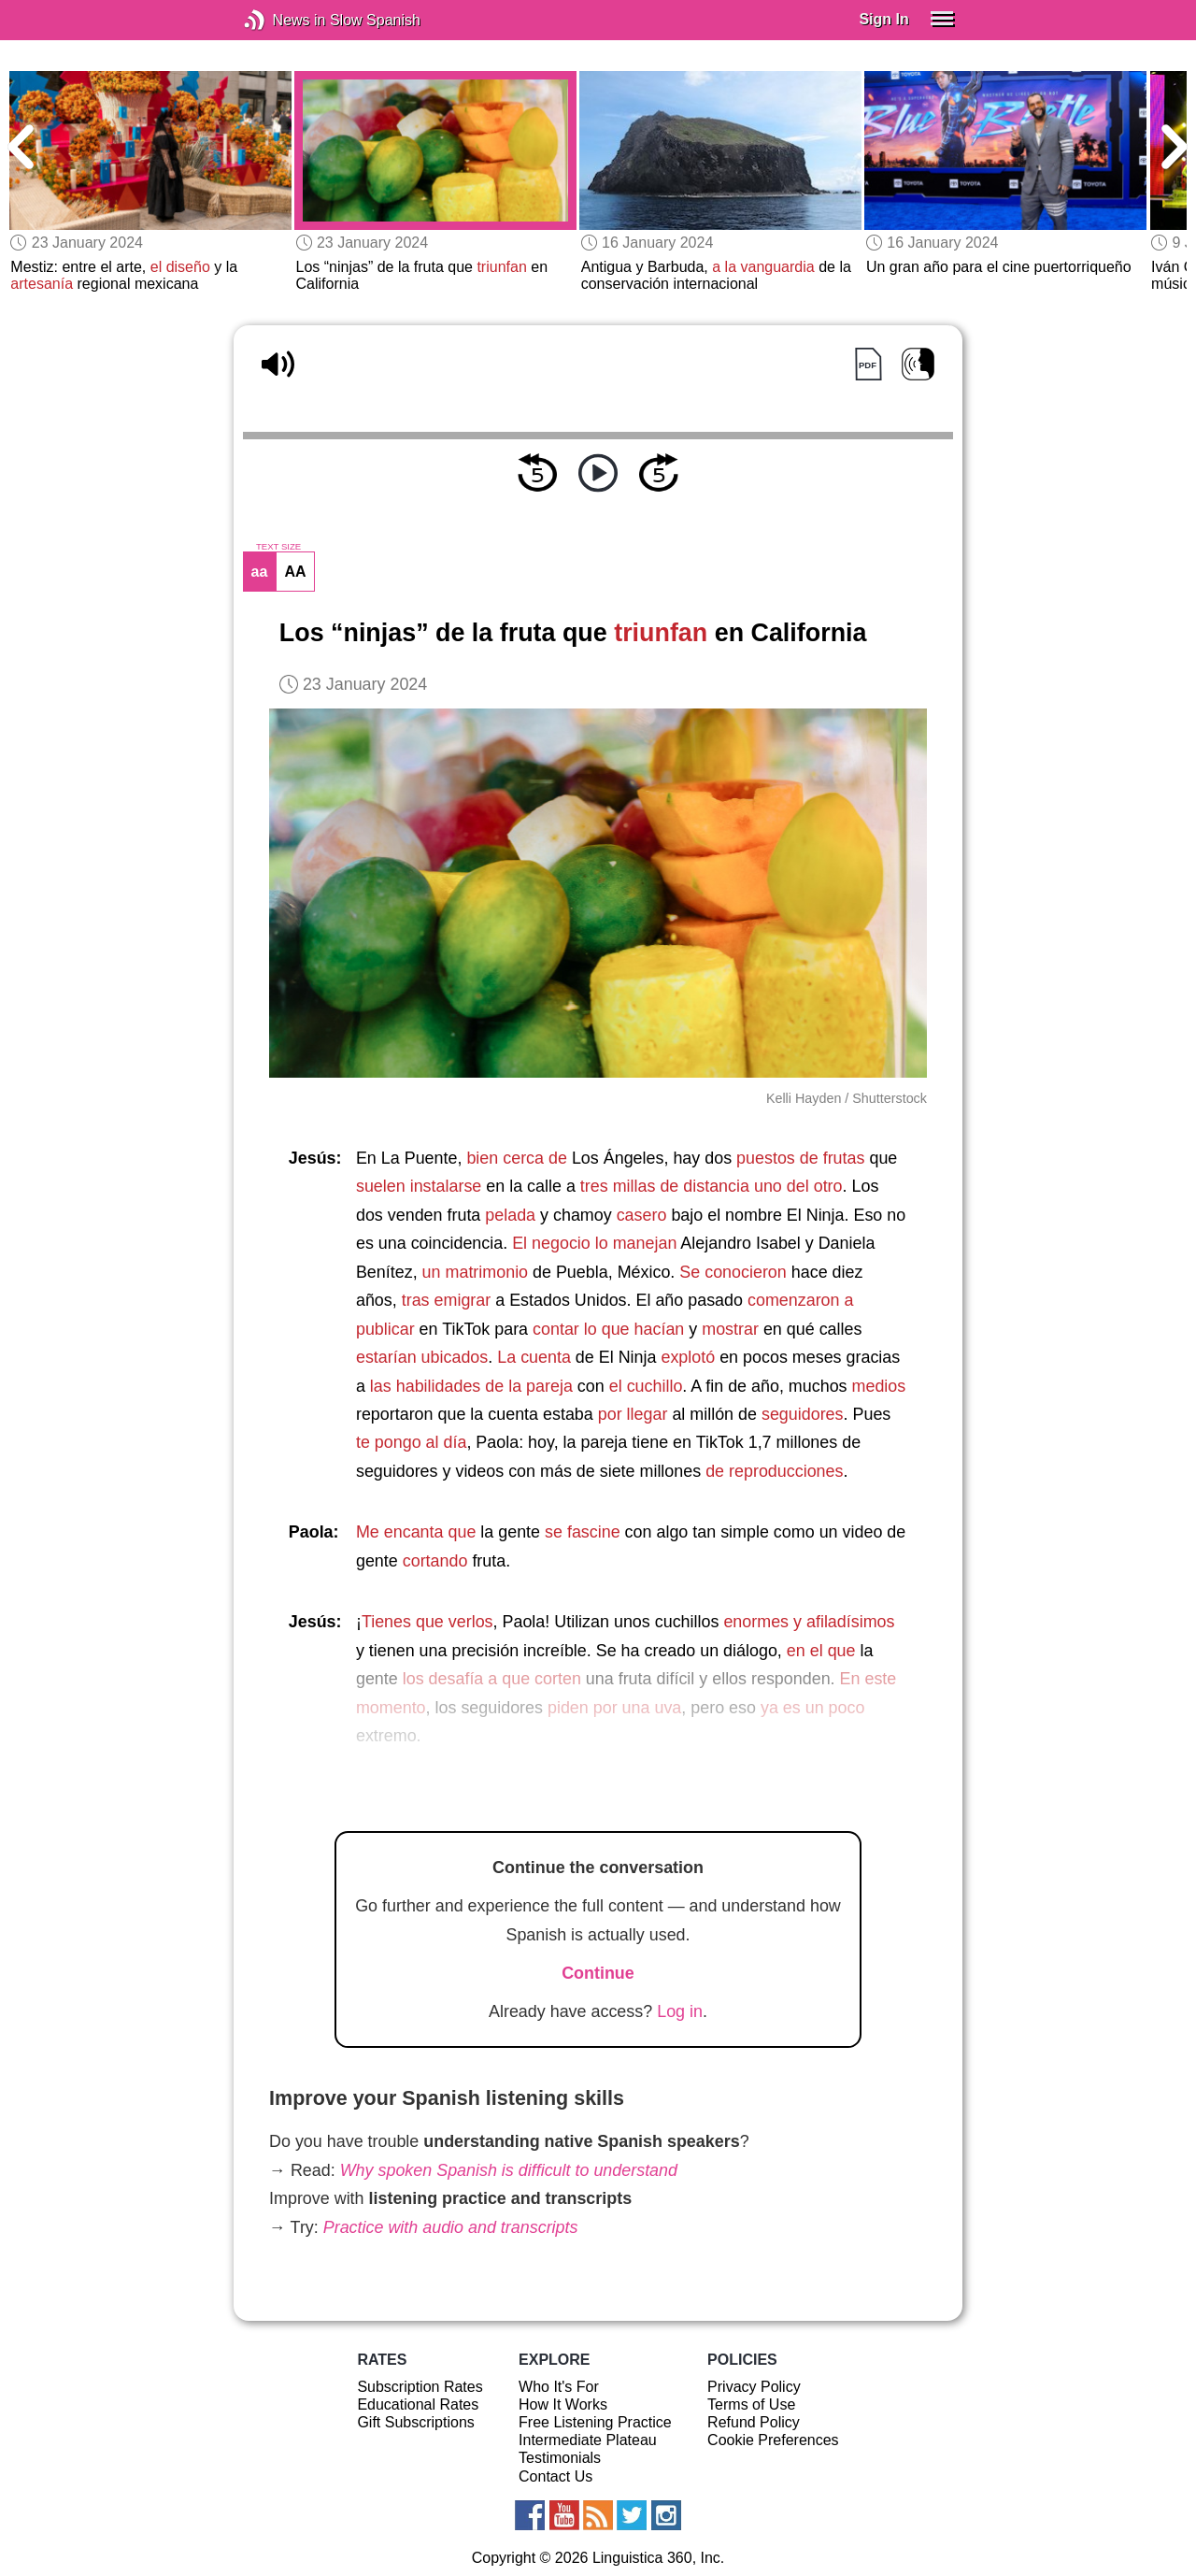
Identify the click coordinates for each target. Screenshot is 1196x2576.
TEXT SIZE (278, 546)
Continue (598, 1973)
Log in (680, 2011)
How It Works (563, 2404)
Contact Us (555, 2476)
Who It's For (559, 2387)
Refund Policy (753, 2422)
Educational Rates (417, 2404)
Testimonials (560, 2458)
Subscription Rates (419, 2387)
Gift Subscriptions (415, 2422)
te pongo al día (411, 1442)
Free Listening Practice (595, 2422)
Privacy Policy (754, 2387)
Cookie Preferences (773, 2440)
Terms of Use (751, 2404)
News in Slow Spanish (282, 20)
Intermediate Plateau (588, 2440)
